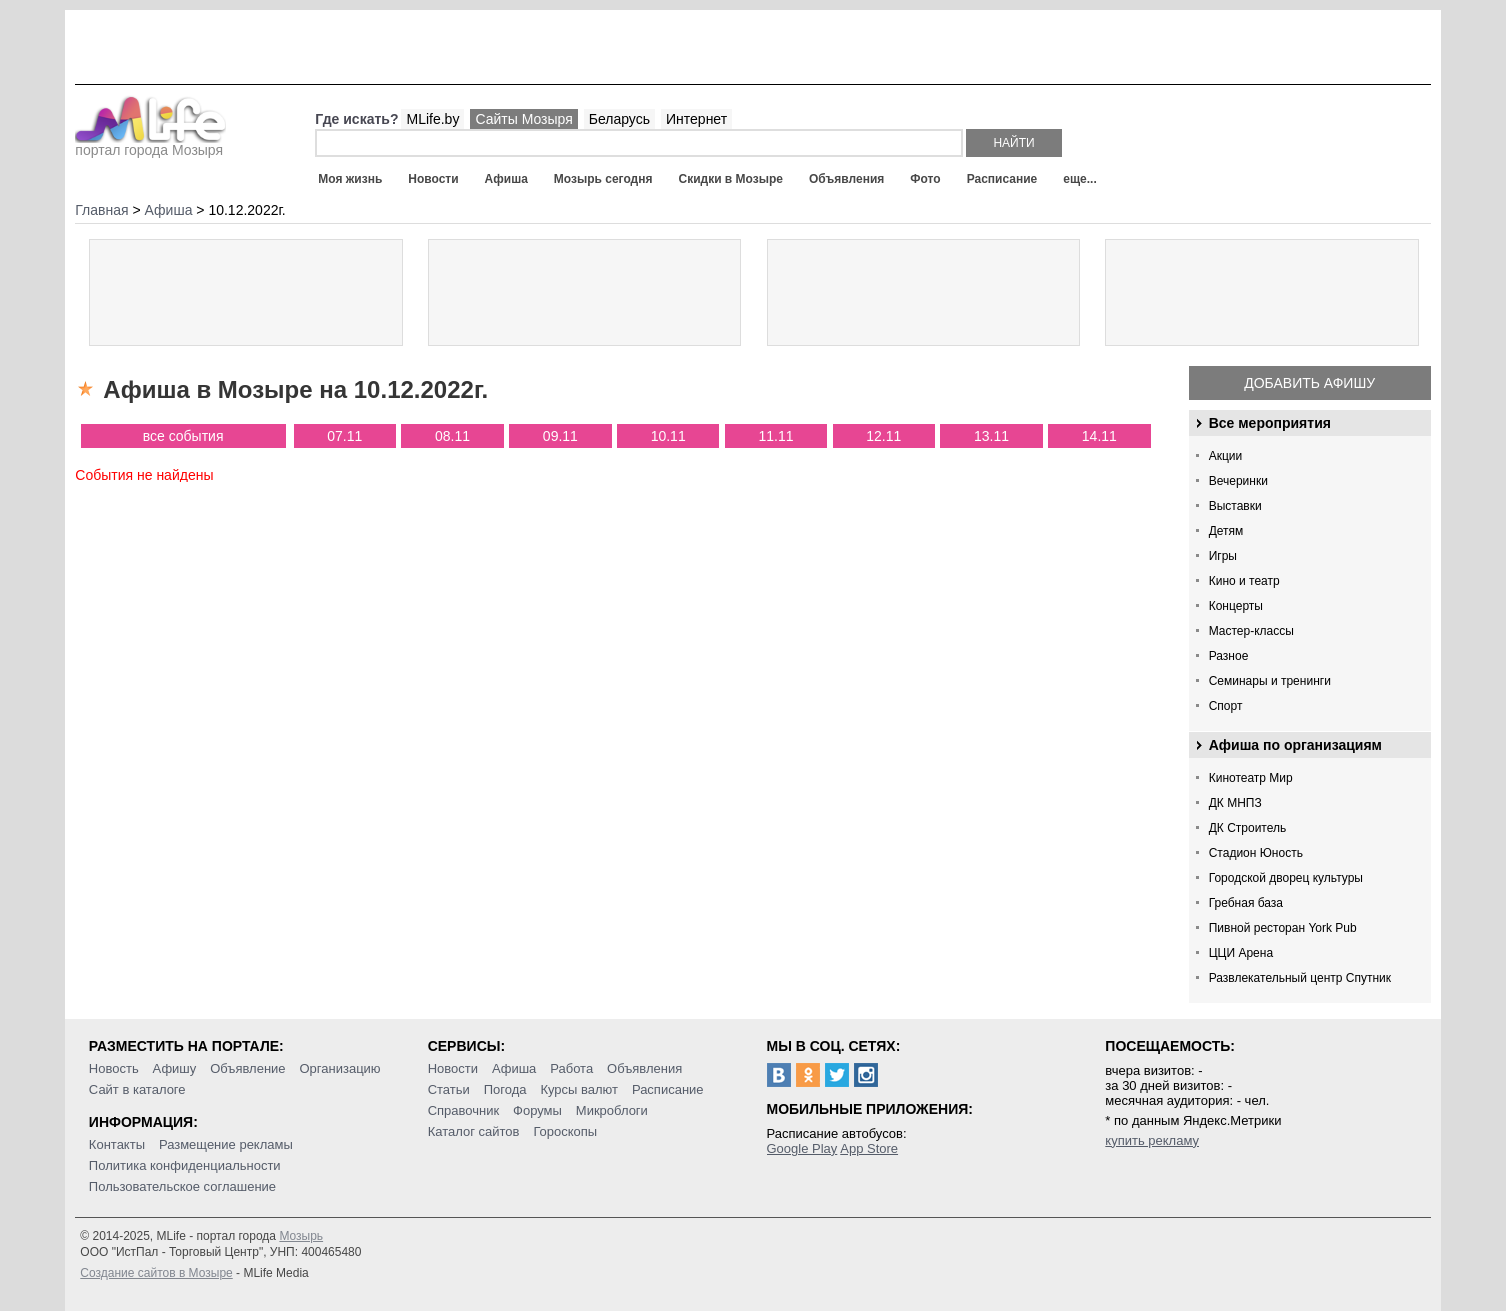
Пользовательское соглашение (182, 1186)
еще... (1079, 179)
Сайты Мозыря (523, 119)
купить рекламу (1152, 1140)
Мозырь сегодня (603, 179)
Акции (1226, 456)
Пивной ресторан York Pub (1283, 928)
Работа (571, 1068)
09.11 (560, 436)
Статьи (449, 1089)
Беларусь (619, 119)
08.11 (452, 436)
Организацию (339, 1068)
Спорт (1226, 706)
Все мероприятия (1270, 423)
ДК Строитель (1248, 828)
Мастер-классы (1251, 631)
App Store (869, 1148)
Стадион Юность (1256, 853)
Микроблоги (612, 1110)
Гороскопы (565, 1131)
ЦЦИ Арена (1241, 953)
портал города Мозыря (150, 144)
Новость (114, 1068)
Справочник (464, 1110)
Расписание (1002, 179)
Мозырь (301, 1236)
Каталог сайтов (474, 1131)
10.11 (668, 436)
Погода (505, 1089)
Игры (1223, 556)
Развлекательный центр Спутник (1300, 978)
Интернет (696, 119)
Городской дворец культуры (1286, 878)
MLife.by (432, 119)
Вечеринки (1238, 481)
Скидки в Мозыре (730, 179)
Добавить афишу (1309, 383)
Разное (1229, 656)
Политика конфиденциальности (185, 1165)
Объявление (247, 1068)
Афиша (506, 179)
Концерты (1236, 606)
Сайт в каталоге (137, 1089)
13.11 (991, 436)
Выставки (1235, 506)
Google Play (802, 1148)
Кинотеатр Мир (1251, 778)
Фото (925, 179)
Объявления (846, 179)
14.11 (1099, 436)
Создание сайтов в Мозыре (156, 1273)
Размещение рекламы (226, 1144)
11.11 (775, 436)
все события (183, 436)
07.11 (344, 436)
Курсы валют (579, 1089)
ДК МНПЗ (1235, 803)
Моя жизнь (350, 179)
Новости (433, 179)
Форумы (537, 1110)
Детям (1226, 531)
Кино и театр (1244, 581)
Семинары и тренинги (1270, 681)
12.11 (883, 436)
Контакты (117, 1144)
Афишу (175, 1068)
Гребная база (1246, 903)
